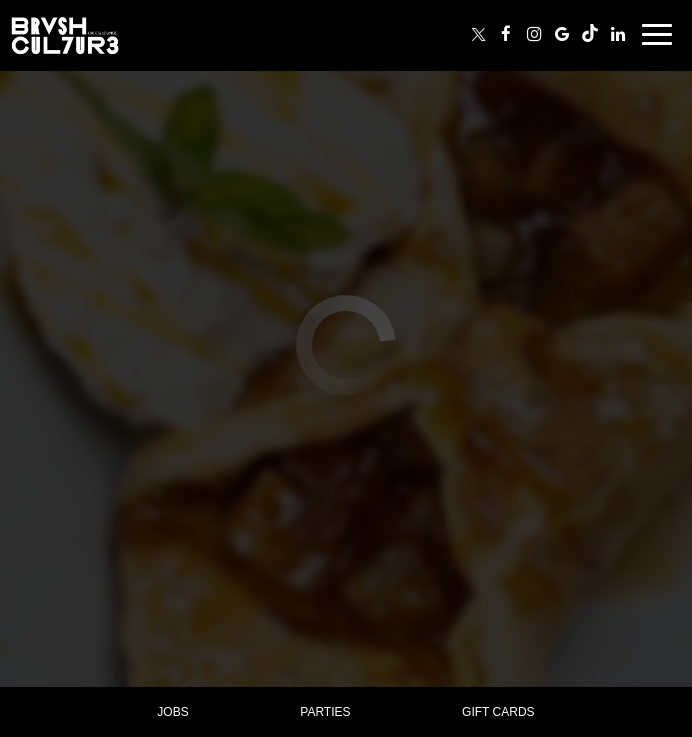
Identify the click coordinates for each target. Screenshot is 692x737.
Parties (325, 712)
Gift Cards (498, 712)
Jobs (172, 712)
